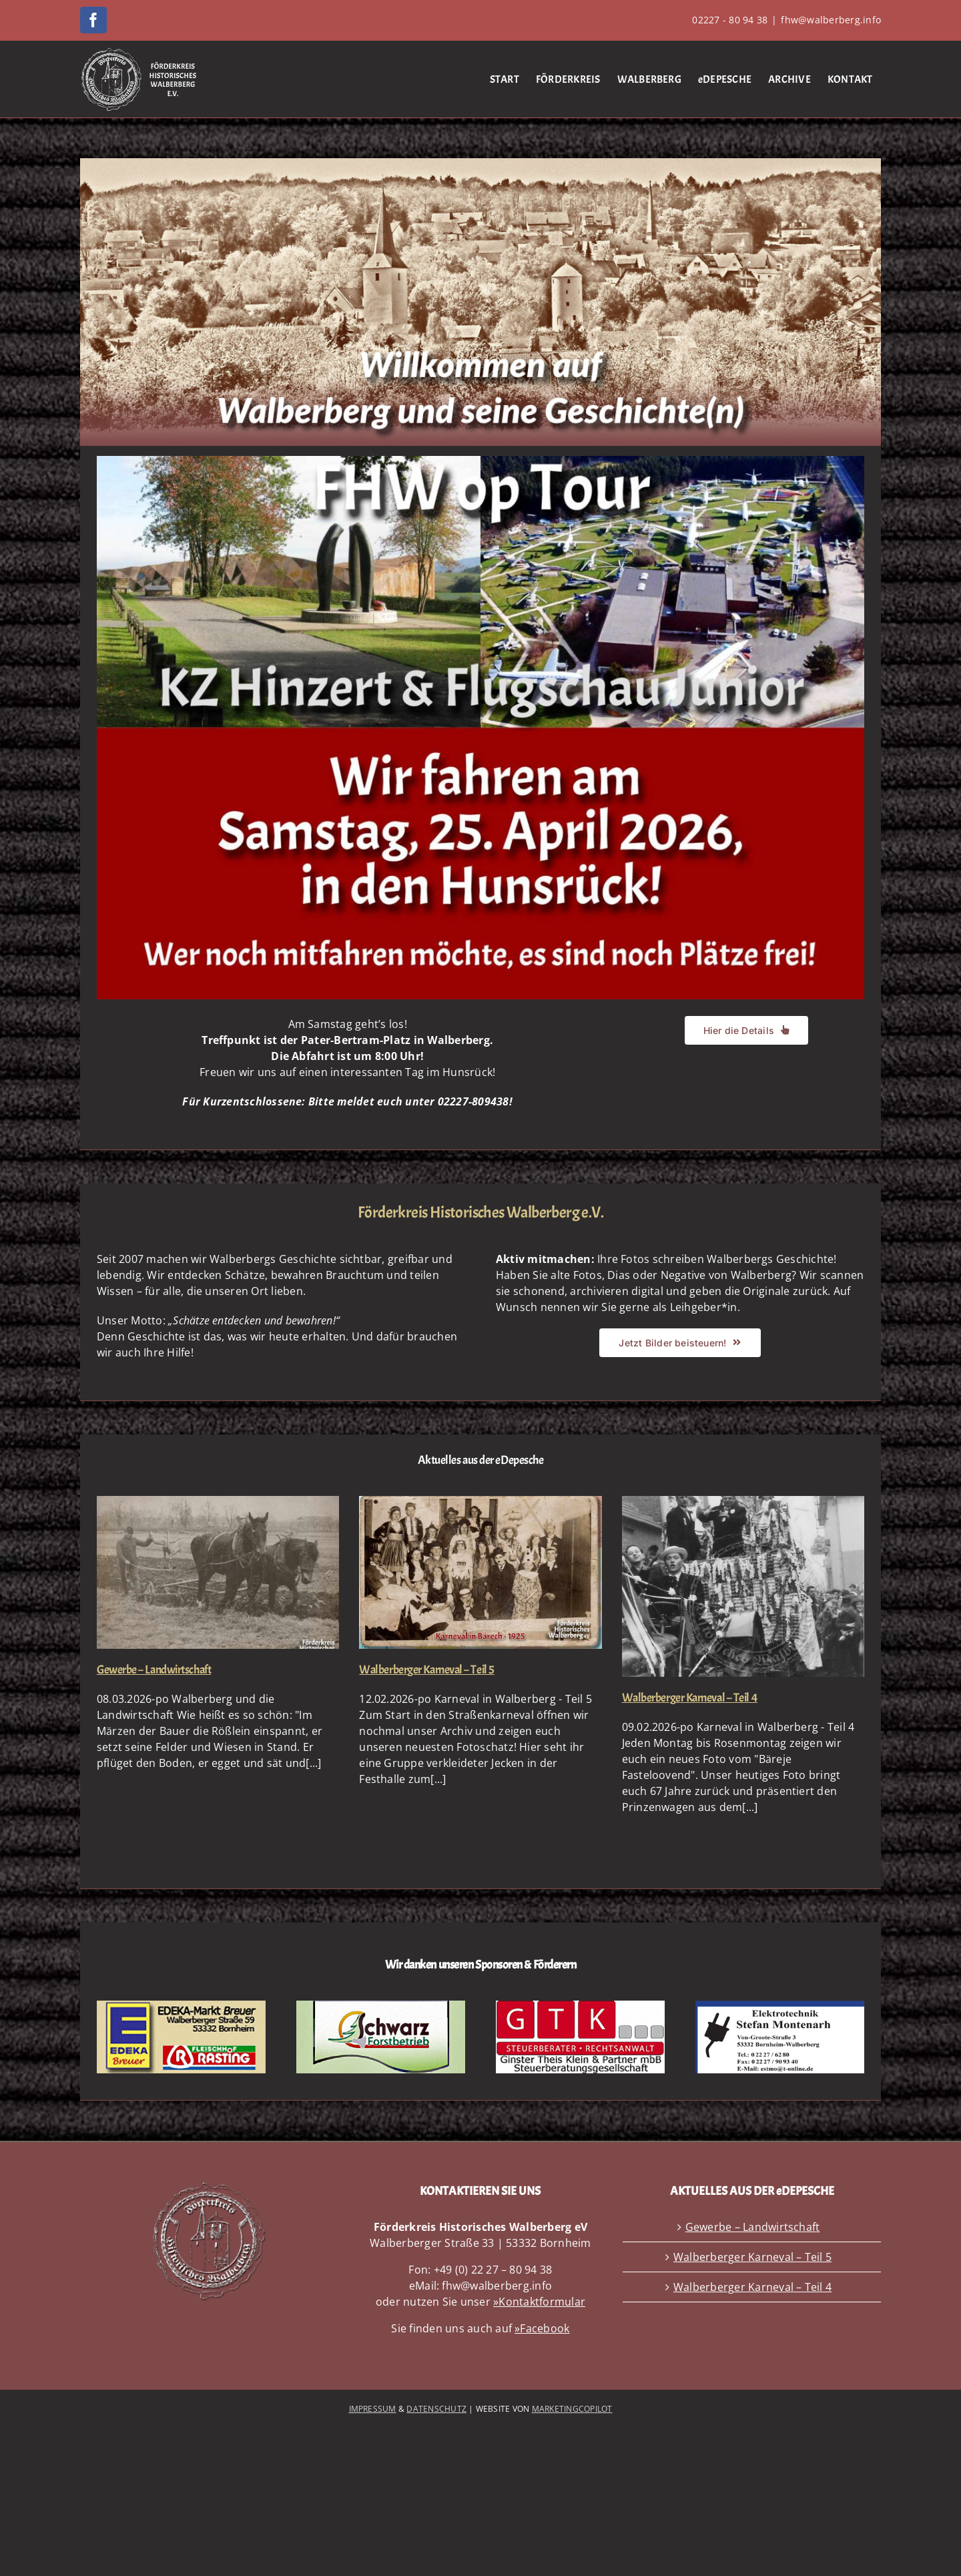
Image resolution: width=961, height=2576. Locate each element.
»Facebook (542, 2328)
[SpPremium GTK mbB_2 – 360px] (580, 2006)
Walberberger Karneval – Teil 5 (427, 1670)
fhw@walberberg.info (831, 19)
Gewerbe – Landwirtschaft (154, 1670)
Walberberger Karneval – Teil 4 (690, 1698)
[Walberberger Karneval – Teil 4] (743, 1587)
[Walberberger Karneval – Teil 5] (480, 1572)
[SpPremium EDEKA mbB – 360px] (181, 2006)
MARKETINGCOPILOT (572, 2408)
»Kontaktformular (539, 2301)
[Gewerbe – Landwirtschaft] (218, 1572)
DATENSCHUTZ (436, 2408)
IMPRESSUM (372, 2408)
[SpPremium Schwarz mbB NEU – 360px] (380, 2006)
